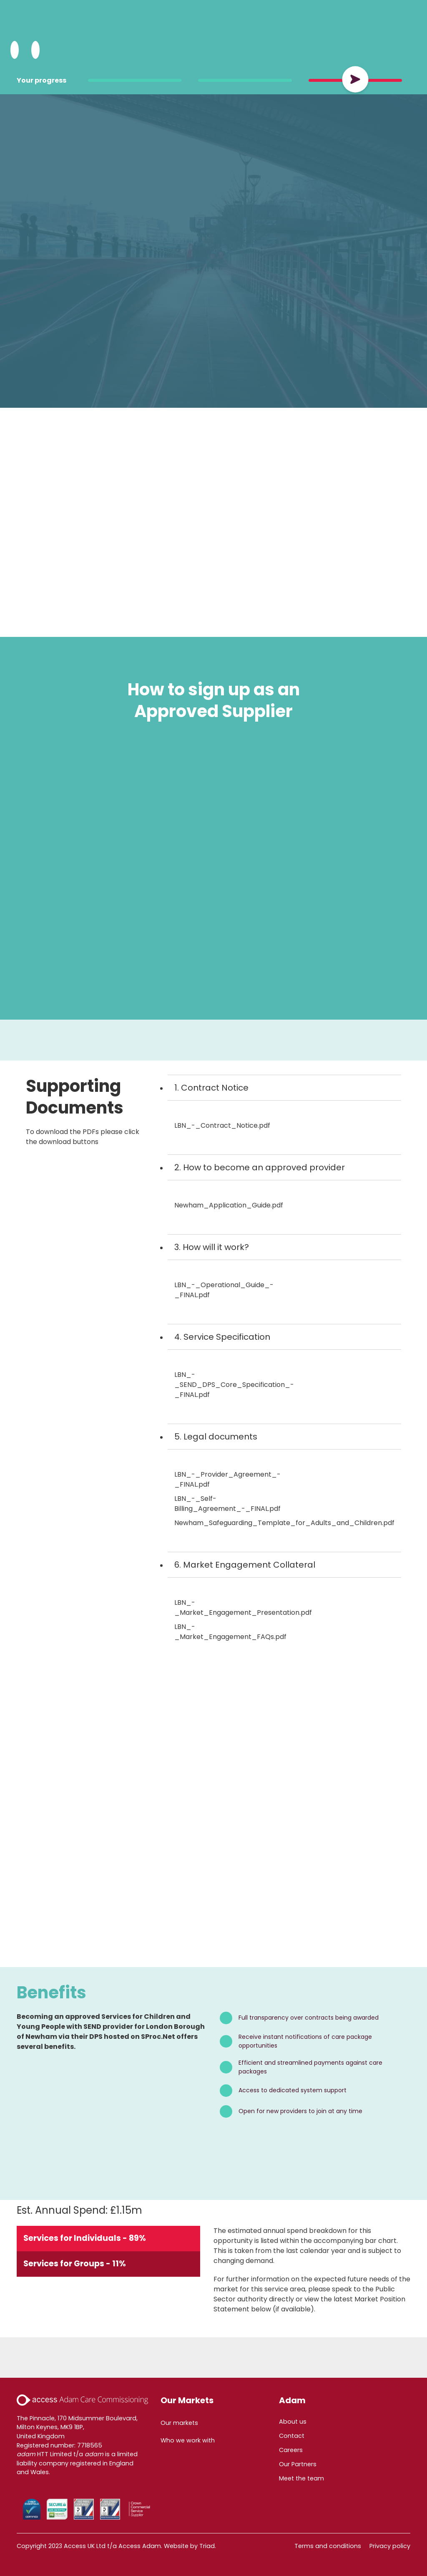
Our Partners (297, 2464)
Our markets (179, 2423)
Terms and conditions (327, 2546)
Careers (291, 2450)
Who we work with (188, 2440)
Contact (291, 2436)
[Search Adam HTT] (14, 50)
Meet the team (301, 2478)
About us (292, 2421)
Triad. (207, 2546)
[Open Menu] (35, 50)
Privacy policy (389, 2546)
